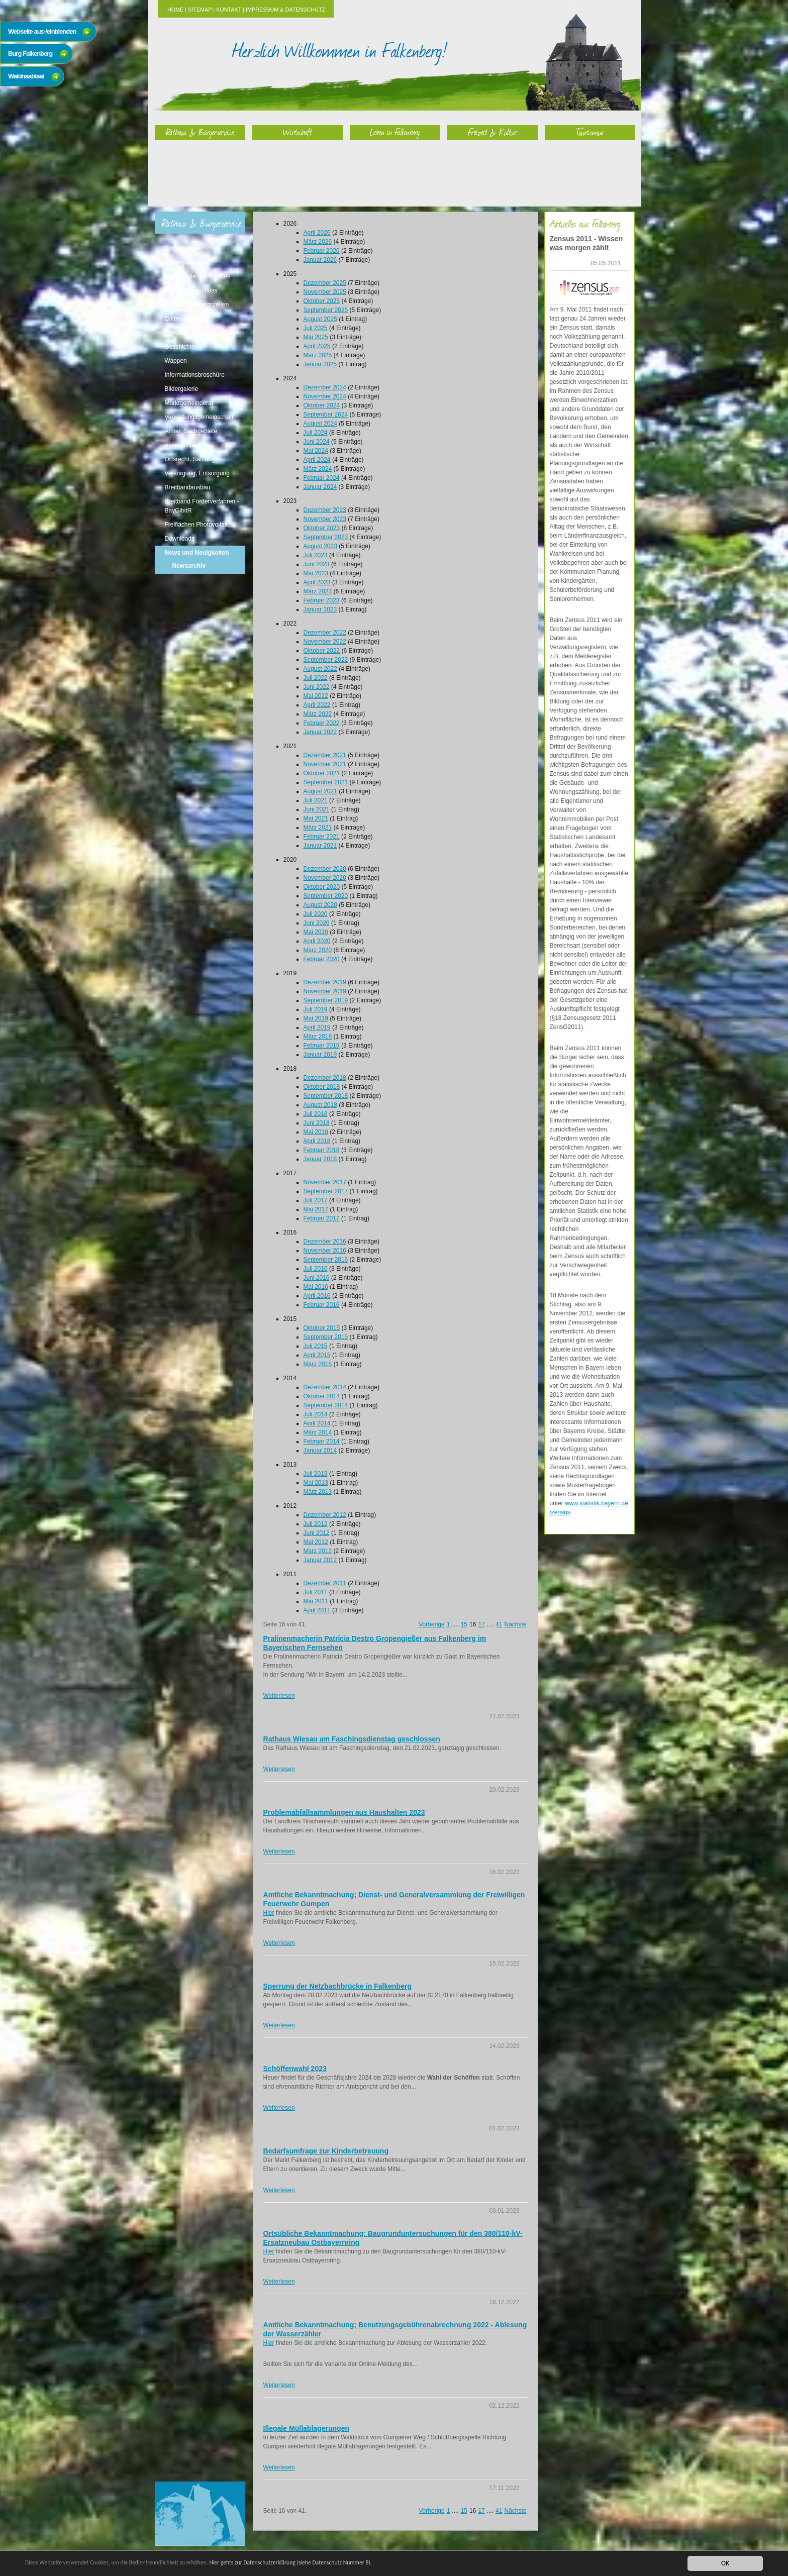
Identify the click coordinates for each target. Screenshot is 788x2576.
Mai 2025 (316, 337)
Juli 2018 (316, 1113)
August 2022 (320, 668)
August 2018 (320, 1104)
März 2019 (318, 1036)
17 (481, 1624)
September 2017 (326, 1191)
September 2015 (326, 1337)
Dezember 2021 (325, 755)
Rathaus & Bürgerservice (200, 132)
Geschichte (180, 346)
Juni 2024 (317, 441)
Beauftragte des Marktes (198, 276)
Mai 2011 (316, 1601)
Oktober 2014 (322, 1396)
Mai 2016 (316, 1286)
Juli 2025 (316, 328)
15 (464, 1624)
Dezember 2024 (325, 387)
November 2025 (325, 291)
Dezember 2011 (325, 1583)
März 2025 (318, 355)
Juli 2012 (316, 1523)
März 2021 (318, 827)
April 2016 (317, 1295)
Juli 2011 (316, 1592)
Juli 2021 (316, 800)
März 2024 (318, 468)
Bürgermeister (184, 248)
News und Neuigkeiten (197, 552)
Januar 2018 (320, 1159)
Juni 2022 (317, 686)
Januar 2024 (320, 486)
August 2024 (320, 423)
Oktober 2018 (322, 1086)
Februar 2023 (322, 600)
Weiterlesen (279, 1695)
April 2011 (317, 1610)
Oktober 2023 (322, 528)
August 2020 (320, 904)
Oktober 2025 (322, 300)
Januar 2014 (320, 1450)
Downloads (179, 538)
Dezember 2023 (325, 509)
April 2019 (317, 1027)
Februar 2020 (322, 959)
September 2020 (326, 895)
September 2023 (326, 537)
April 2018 (317, 1141)
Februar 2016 (322, 1304)
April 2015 (317, 1355)
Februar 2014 (322, 1441)
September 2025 (326, 310)
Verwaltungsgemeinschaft (199, 417)
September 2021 (326, 782)
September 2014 (326, 1405)
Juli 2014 (316, 1414)
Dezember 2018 (325, 1077)
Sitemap (200, 10)
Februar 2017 (322, 1218)
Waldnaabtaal (26, 76)
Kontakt (228, 10)
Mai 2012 (316, 1541)
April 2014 (317, 1423)
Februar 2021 (322, 836)
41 (499, 1624)
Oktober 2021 (322, 773)
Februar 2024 (322, 477)
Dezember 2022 (325, 632)
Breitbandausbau (188, 487)
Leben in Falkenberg (395, 132)
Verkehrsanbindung (191, 332)
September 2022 (326, 659)
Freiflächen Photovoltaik (197, 524)
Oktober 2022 (322, 650)
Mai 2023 (316, 573)
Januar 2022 (320, 732)
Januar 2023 (320, 609)
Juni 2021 (317, 809)
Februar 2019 (322, 1045)
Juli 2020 (316, 913)
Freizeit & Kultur (492, 132)
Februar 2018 (322, 1150)
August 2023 (320, 546)
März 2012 (318, 1551)
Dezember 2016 (325, 1241)
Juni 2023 (317, 564)
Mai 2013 (316, 1482)
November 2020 (325, 877)
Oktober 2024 (322, 405)
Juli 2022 (316, 677)
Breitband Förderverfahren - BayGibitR (202, 506)
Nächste (515, 1624)
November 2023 (325, 519)
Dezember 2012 (325, 1514)
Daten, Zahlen (184, 318)
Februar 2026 (322, 250)
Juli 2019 (316, 1009)
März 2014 (318, 1432)
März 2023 (318, 591)
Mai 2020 (316, 932)
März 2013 (318, 1491)
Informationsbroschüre (195, 374)
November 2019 (325, 991)
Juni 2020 (317, 922)
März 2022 (318, 713)
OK (725, 2563)
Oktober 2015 (322, 1327)
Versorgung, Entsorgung (197, 473)
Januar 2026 (320, 259)
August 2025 (320, 319)
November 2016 (325, 1250)
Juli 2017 (316, 1200)
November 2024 (325, 396)
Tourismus (590, 132)
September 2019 (326, 1000)
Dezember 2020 (325, 868)
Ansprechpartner (187, 445)
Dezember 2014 (325, 1387)
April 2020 (317, 941)
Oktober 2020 (322, 886)
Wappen (176, 360)
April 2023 (317, 582)
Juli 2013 (316, 1473)
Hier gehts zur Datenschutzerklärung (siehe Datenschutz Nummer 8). (335, 2563)
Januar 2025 (320, 364)
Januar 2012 (320, 1560)
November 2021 (325, 764)
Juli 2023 (316, 555)
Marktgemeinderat (189, 402)
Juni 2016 (317, 1277)
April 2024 (317, 459)
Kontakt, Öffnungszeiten (197, 304)
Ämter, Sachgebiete (191, 431)
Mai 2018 (316, 1132)
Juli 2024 (316, 432)
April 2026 (317, 232)
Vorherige (431, 1624)
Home (175, 10)
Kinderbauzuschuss (191, 290)
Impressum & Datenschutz (285, 10)
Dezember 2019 (325, 982)
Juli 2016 (316, 1268)
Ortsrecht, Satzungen (193, 459)
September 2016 (326, 1259)
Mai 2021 (316, 818)
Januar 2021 (320, 845)
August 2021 (320, 791)
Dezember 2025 (325, 282)
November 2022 (325, 641)
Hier (268, 1912)
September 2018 (326, 1095)
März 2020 (318, 950)
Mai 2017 (316, 1209)
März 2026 (318, 241)
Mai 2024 (316, 450)
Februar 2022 (322, 723)
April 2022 (317, 704)
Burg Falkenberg (30, 53)
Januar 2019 (320, 1054)
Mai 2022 (316, 695)
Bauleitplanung (185, 262)
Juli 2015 (316, 1346)
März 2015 (318, 1364)
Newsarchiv (189, 565)
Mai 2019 (316, 1018)
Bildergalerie (182, 388)
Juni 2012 (317, 1532)
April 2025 (317, 346)
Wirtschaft (297, 132)
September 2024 (326, 414)
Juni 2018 (317, 1122)
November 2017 (325, 1182)
